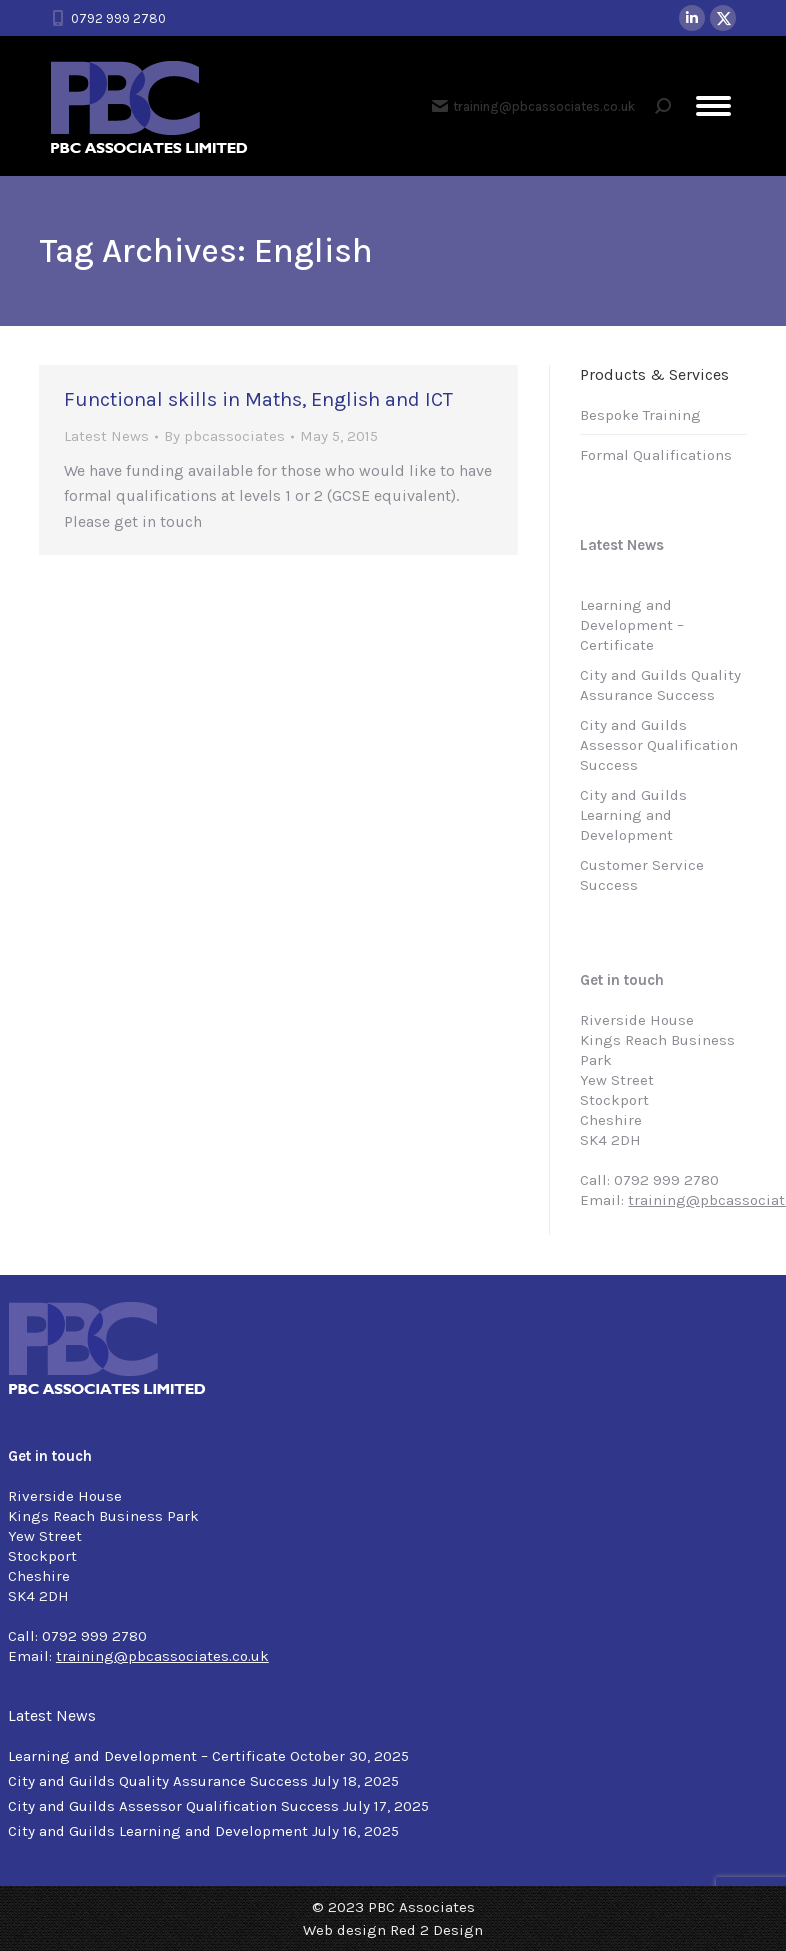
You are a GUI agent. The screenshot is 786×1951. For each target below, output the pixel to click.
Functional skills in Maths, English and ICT (258, 399)
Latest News (106, 436)
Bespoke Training (640, 415)
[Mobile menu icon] (713, 106)
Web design (344, 1930)
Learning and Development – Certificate (632, 625)
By (224, 436)
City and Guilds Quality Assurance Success (660, 685)
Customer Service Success (642, 875)
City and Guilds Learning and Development (633, 815)
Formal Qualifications (656, 455)
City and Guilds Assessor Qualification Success (659, 745)
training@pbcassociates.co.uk (533, 106)
